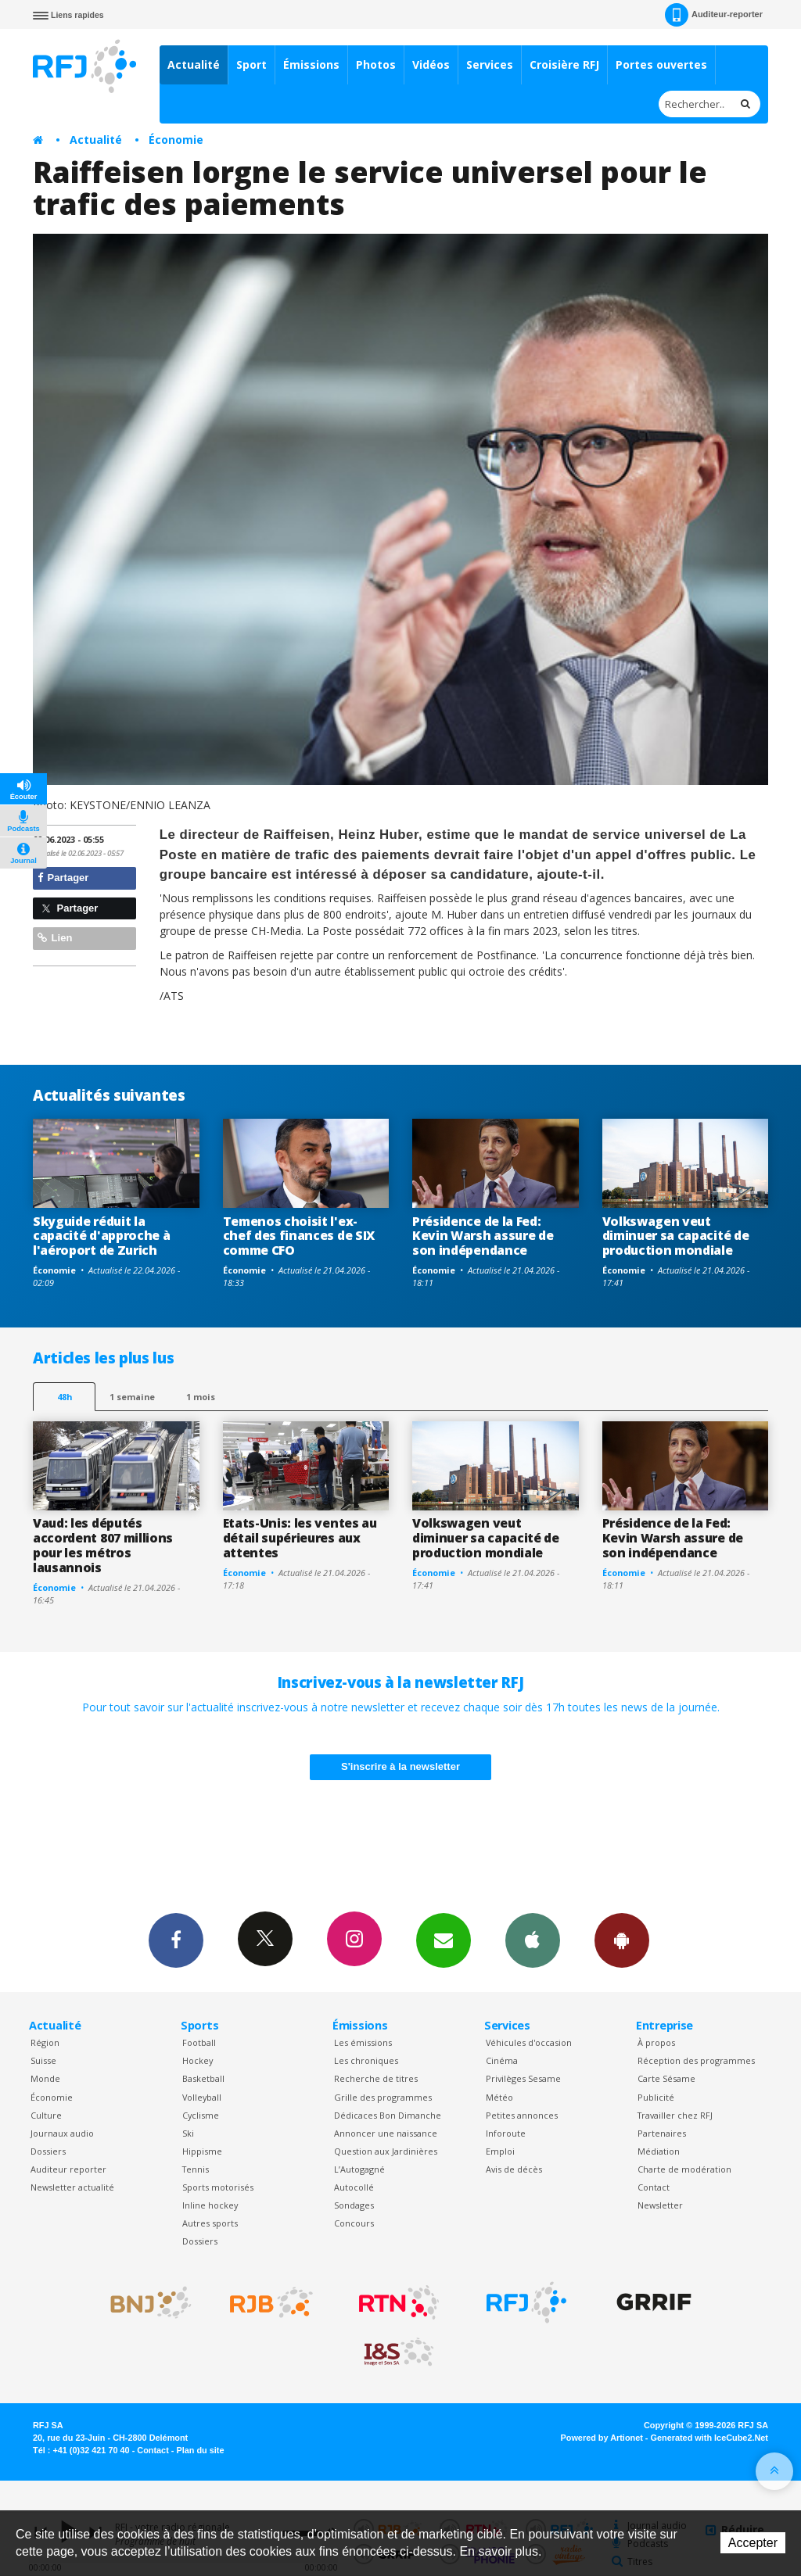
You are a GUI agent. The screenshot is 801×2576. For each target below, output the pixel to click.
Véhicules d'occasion (529, 2042)
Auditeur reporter (68, 2169)
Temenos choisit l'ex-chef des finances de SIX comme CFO (299, 1236)
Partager (63, 877)
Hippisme (202, 2151)
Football (199, 2042)
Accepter (753, 2542)
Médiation (659, 2151)
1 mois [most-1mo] (200, 1397)
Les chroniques (366, 2060)
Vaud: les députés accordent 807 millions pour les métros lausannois (103, 1545)
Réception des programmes (696, 2060)
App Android (621, 1939)
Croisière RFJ (564, 64)
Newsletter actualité (72, 2187)
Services (489, 64)
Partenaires (662, 2133)
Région (45, 2042)
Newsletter (660, 2205)
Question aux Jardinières (385, 2151)
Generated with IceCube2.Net (709, 2437)
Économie (176, 139)
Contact (654, 2187)
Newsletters (443, 1939)
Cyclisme (200, 2115)
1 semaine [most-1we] (132, 1397)
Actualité (193, 64)
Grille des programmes (383, 2097)
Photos (376, 64)
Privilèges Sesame (523, 2078)
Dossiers (48, 2151)
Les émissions (363, 2042)
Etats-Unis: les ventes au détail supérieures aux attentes (300, 1537)
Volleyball (201, 2097)
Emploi (500, 2151)
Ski (188, 2133)
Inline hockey (210, 2205)
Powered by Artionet (602, 2437)
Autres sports (210, 2223)
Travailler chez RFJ (675, 2115)
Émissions (311, 64)
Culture (46, 2115)
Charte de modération (684, 2169)
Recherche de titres (376, 2078)
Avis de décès (514, 2169)
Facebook (176, 1939)
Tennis (195, 2169)
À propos (656, 2042)
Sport (251, 64)
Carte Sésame (666, 2078)
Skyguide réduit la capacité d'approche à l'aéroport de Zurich (101, 1236)
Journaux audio (62, 2133)
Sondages (354, 2205)
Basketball (203, 2078)
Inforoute (506, 2133)
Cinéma (502, 2060)
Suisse (43, 2060)
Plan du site (200, 2450)
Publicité (656, 2097)
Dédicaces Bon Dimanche (387, 2115)
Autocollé (354, 2187)
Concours (354, 2223)
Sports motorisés (217, 2187)
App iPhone (532, 1939)
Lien (55, 938)
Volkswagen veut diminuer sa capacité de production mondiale (675, 1236)
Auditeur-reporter (714, 15)
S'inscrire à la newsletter (400, 1766)
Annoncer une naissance (385, 2133)
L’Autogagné (359, 2169)
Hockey (197, 2060)
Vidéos (431, 64)
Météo (499, 2097)
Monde (45, 2078)
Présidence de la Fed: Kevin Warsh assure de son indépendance (482, 1236)
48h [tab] (64, 1397)
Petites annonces (522, 2115)
